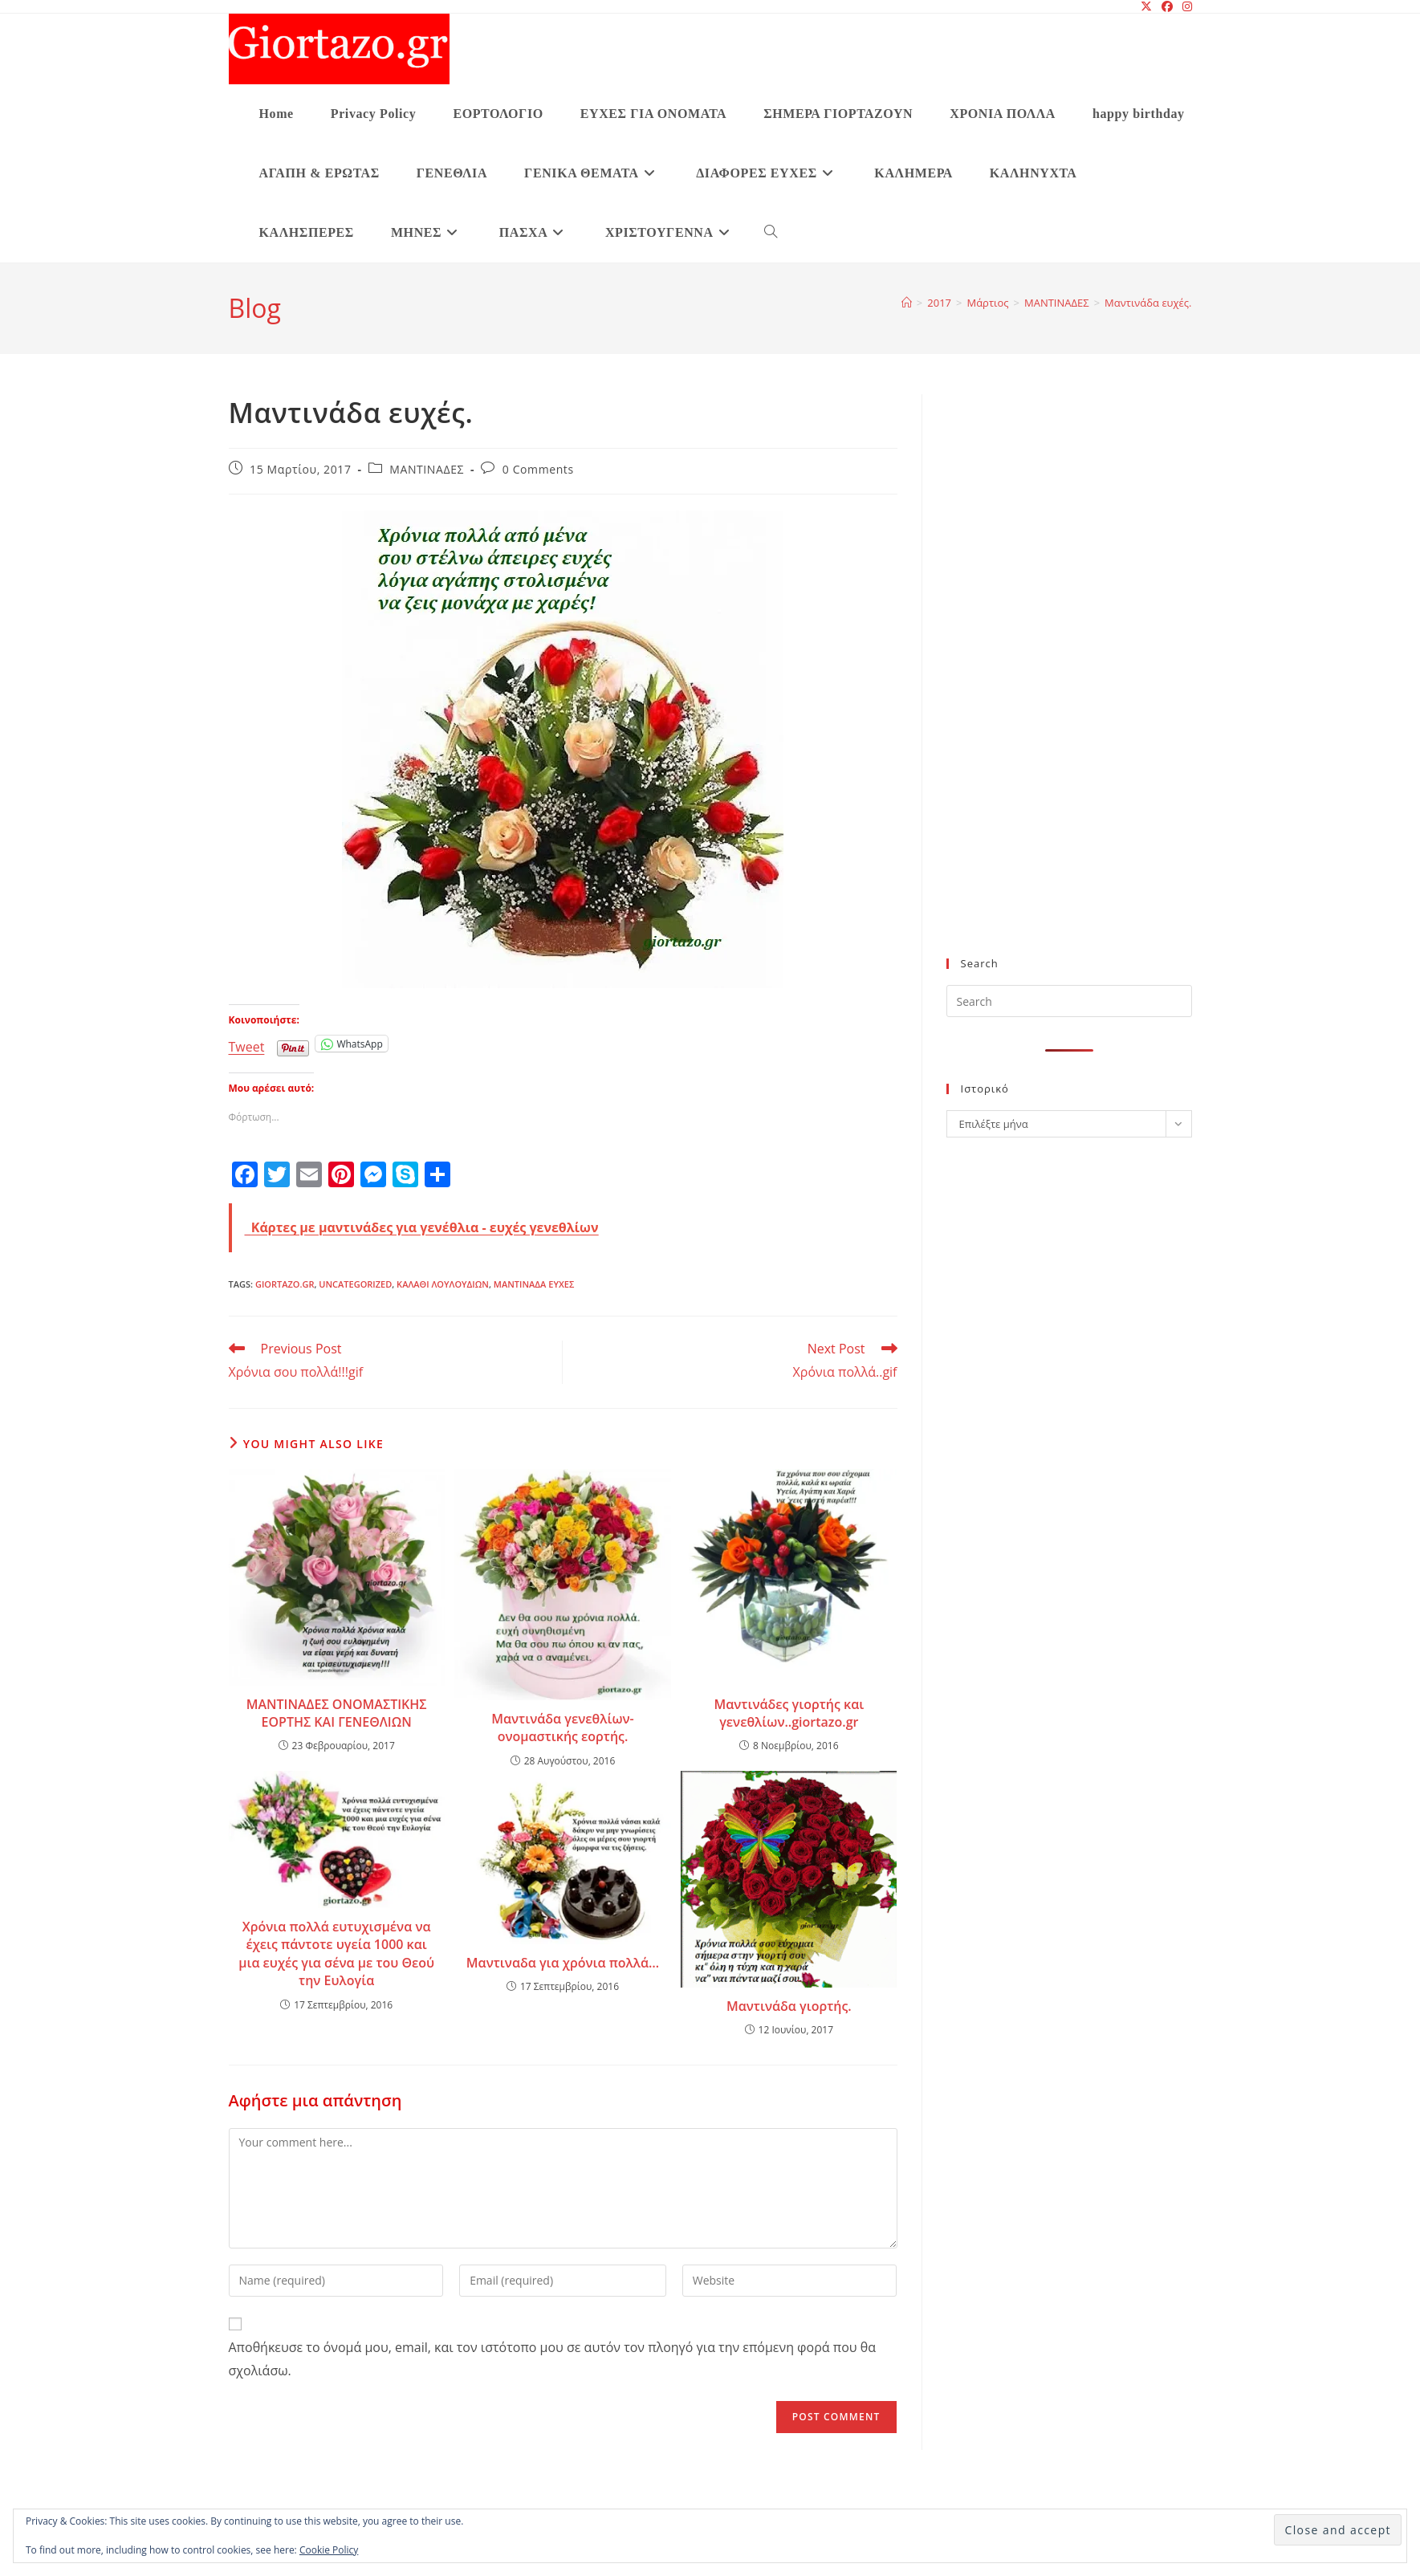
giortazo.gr (285, 1284)
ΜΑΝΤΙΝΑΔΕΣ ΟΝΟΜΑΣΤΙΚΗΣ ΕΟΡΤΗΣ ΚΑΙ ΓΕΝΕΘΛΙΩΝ (336, 1713)
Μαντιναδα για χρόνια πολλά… (562, 1963)
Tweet (247, 1044)
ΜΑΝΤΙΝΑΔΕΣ (426, 469)
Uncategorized (355, 1284)
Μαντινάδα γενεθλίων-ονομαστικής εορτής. (562, 1727)
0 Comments (538, 469)
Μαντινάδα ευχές (534, 1284)
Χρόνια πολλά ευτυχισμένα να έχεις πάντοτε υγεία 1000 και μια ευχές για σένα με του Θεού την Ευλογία (336, 1953)
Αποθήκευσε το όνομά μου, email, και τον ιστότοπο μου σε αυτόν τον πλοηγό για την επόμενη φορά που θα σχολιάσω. (552, 2358)
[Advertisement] (1037, 685)
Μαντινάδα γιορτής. (789, 2006)
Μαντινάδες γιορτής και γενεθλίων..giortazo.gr (789, 1713)
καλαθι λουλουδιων (443, 1284)
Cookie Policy (328, 2550)
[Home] (906, 302)
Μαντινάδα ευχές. (1148, 302)
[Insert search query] (1069, 1001)
